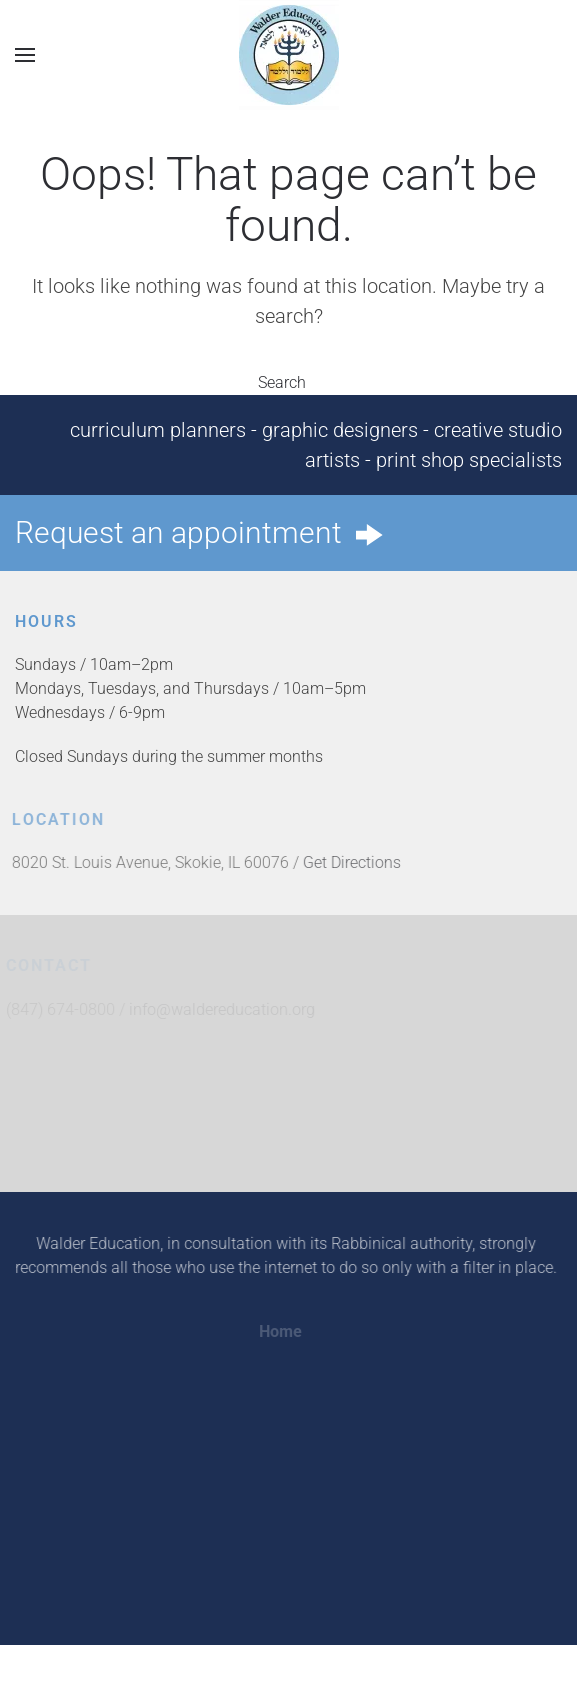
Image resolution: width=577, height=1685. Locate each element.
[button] (25, 54)
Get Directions (349, 862)
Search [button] (289, 382)
